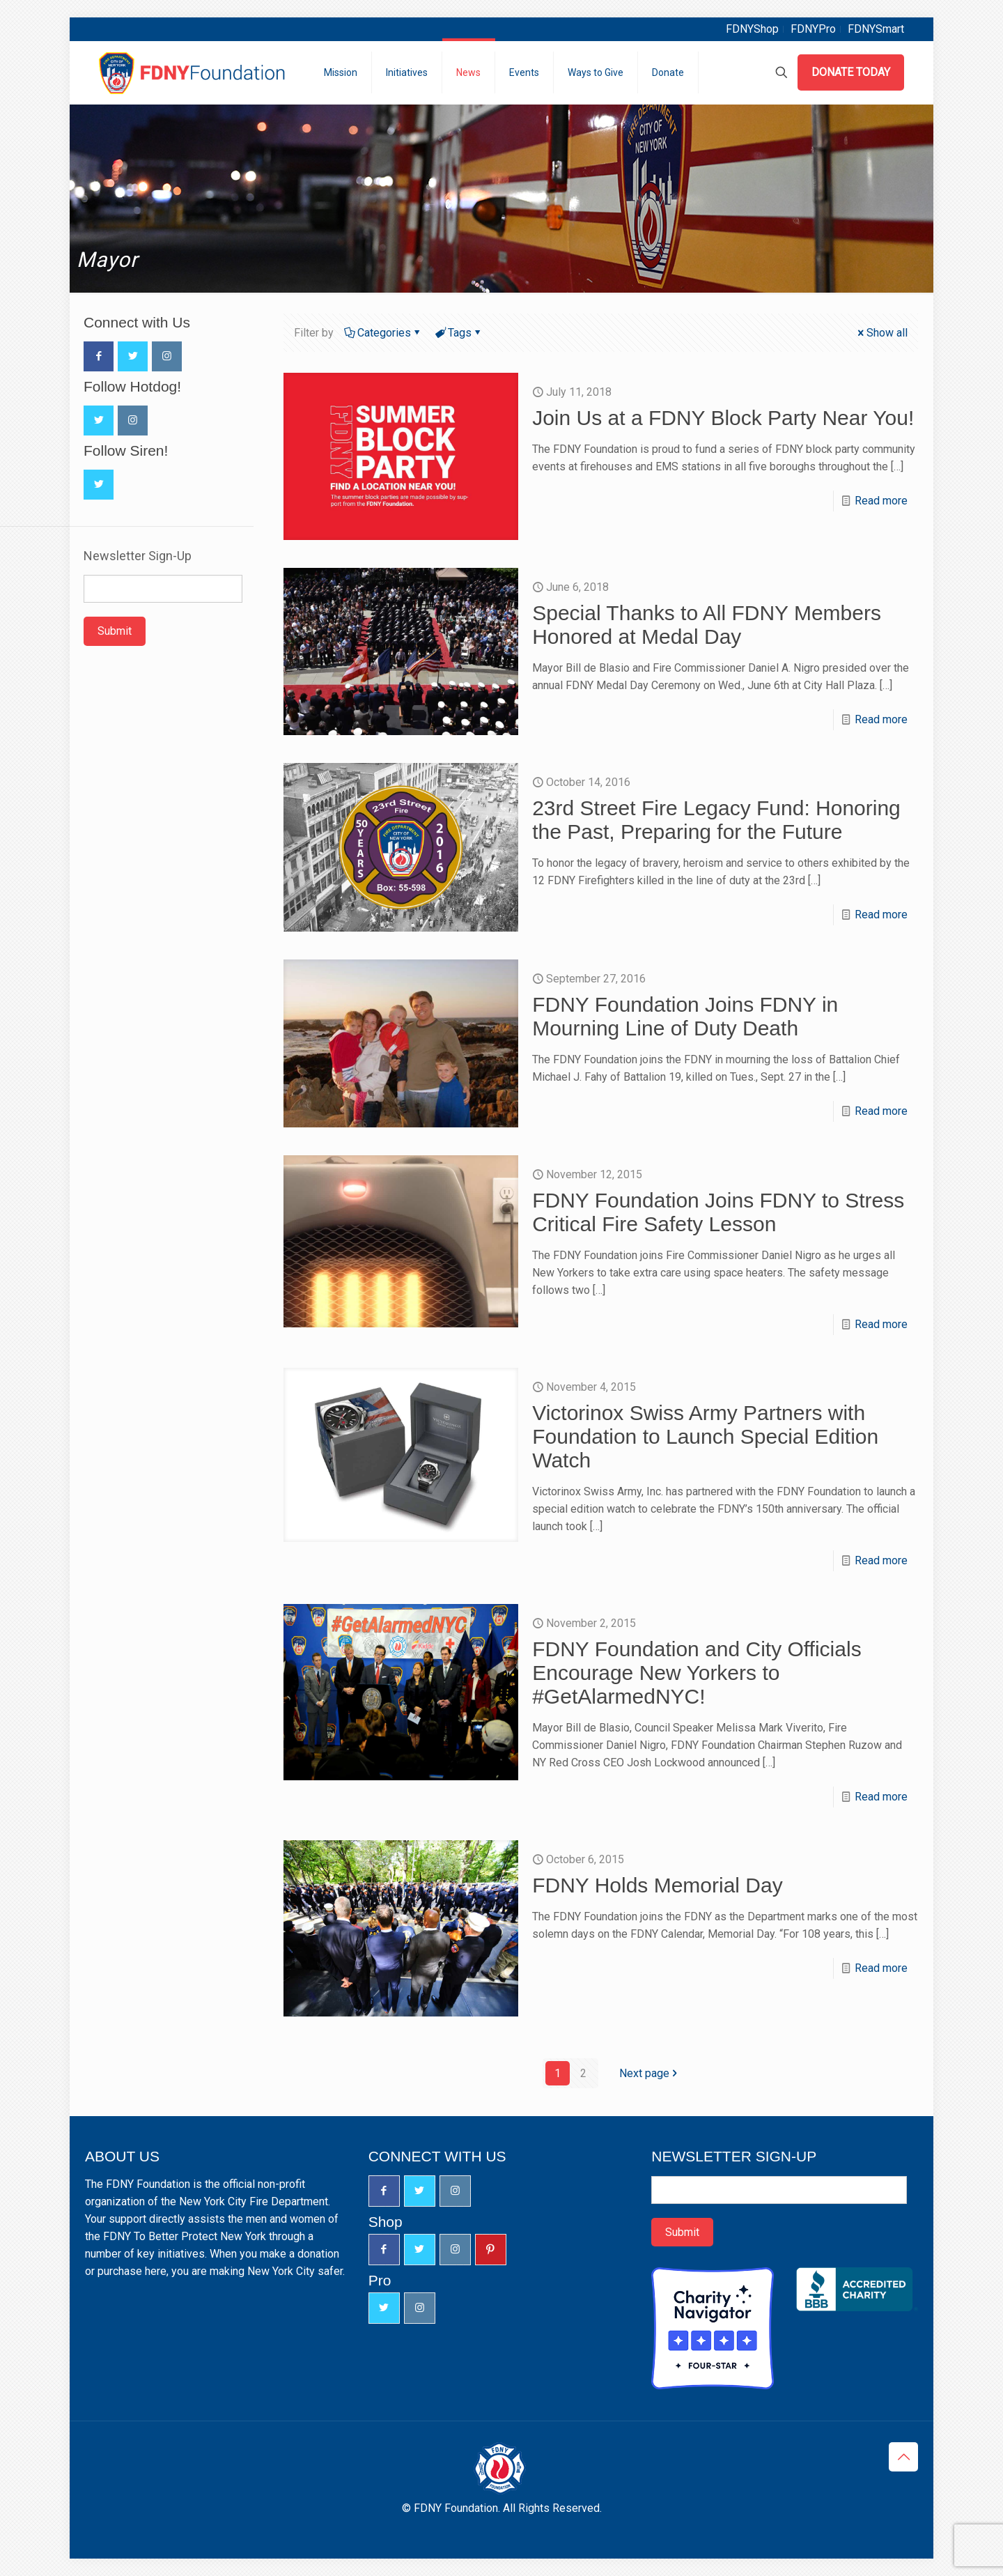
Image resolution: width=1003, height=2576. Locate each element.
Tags (459, 332)
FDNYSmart (876, 29)
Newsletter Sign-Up (138, 556)
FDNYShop (752, 29)
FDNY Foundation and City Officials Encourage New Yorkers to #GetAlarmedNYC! (696, 1672)
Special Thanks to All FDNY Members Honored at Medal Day (706, 624)
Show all (881, 332)
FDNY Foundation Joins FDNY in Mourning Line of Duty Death (685, 1016)
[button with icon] (99, 356)
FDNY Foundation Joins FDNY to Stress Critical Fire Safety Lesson (718, 1212)
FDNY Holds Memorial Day (657, 1885)
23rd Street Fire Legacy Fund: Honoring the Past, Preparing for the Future (716, 819)
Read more (881, 500)
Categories (383, 332)
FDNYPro (813, 29)
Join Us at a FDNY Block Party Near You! (723, 417)
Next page (650, 2073)
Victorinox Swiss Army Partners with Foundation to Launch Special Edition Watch (705, 1436)
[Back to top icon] (903, 2456)
